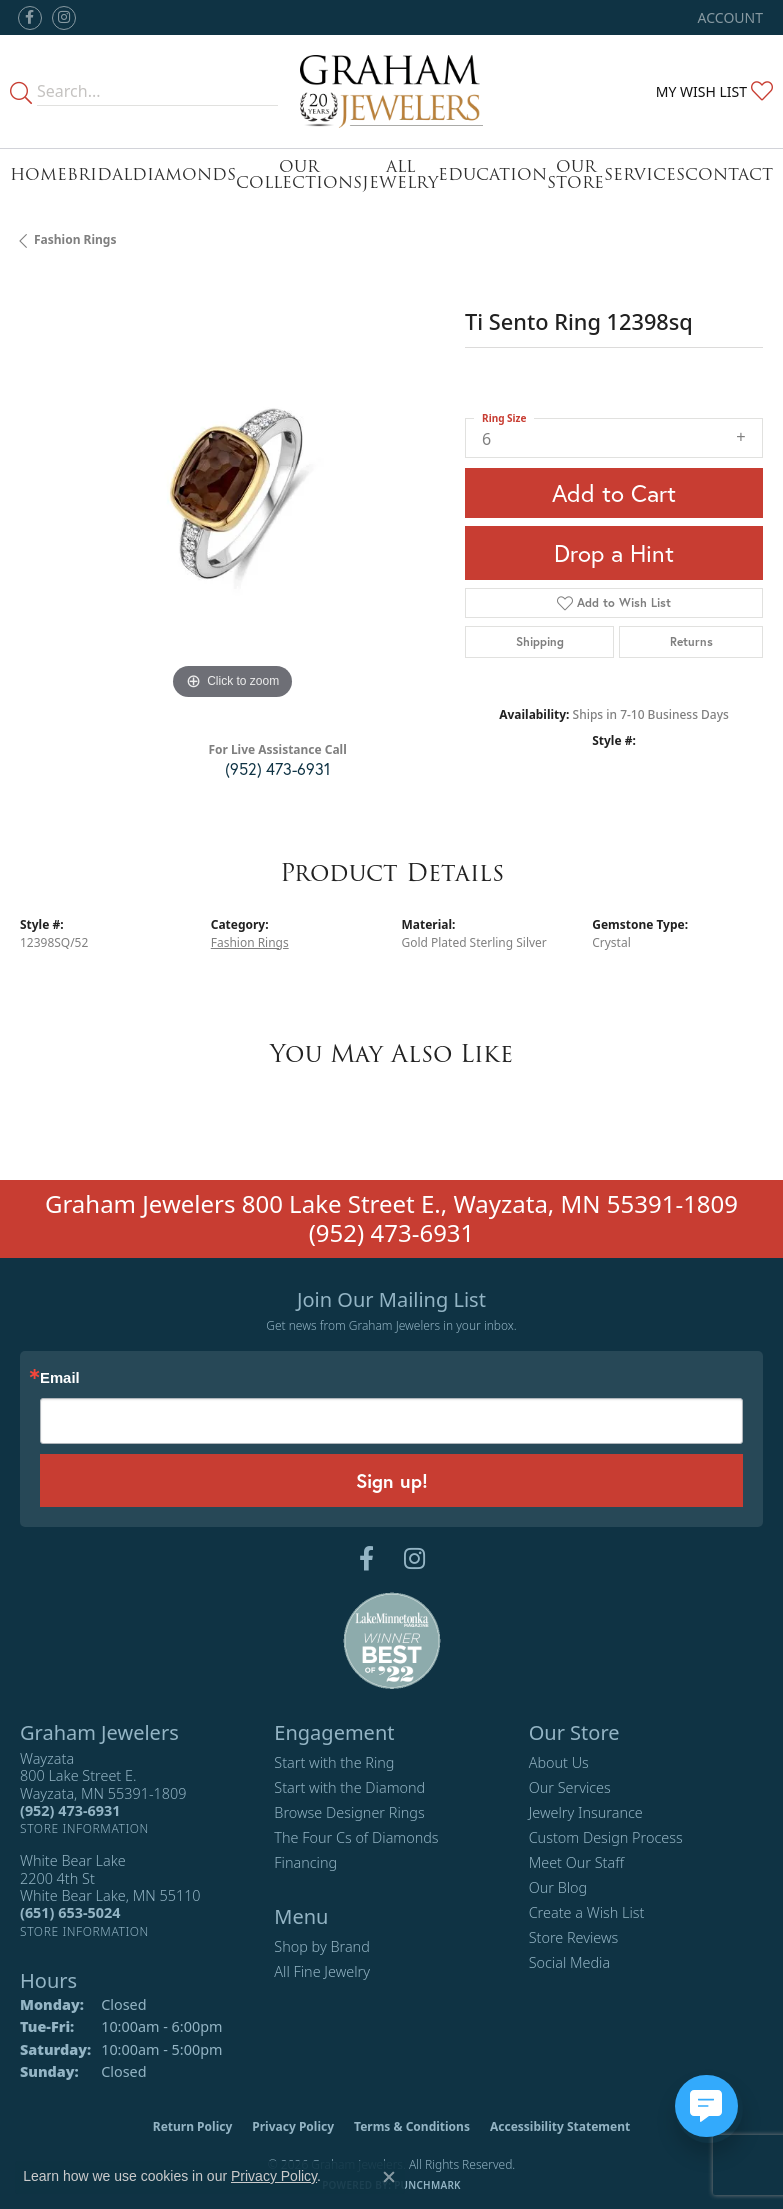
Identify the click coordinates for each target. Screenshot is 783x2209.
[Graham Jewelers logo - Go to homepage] (392, 91)
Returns (691, 641)
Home (38, 174)
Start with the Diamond (349, 1787)
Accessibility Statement (560, 2126)
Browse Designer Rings (349, 1812)
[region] (232, 492)
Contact (729, 174)
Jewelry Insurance (586, 1812)
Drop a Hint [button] (614, 553)
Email (60, 1378)
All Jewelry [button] (400, 174)
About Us (559, 1762)
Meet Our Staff (576, 1862)
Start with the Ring (334, 1762)
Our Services (570, 1787)
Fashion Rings (75, 239)
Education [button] (492, 174)
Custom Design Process (606, 1837)
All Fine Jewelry (322, 1971)
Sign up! (392, 1480)
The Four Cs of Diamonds (356, 1837)
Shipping (540, 641)
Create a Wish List (587, 1912)
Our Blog (558, 1887)
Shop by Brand (321, 1946)
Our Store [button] (575, 174)
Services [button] (644, 174)
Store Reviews (574, 1937)
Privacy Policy (293, 2126)
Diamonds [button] (184, 174)
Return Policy (193, 2126)
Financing (305, 1862)
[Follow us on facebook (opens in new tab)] (30, 18)
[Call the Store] (70, 1810)
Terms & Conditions (412, 2126)
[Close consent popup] (389, 2177)
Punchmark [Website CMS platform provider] (427, 2185)
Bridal (99, 174)
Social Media (570, 1962)
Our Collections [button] (299, 174)
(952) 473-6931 (277, 768)
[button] (728, 17)
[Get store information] (84, 1828)
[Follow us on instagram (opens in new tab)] (64, 18)
